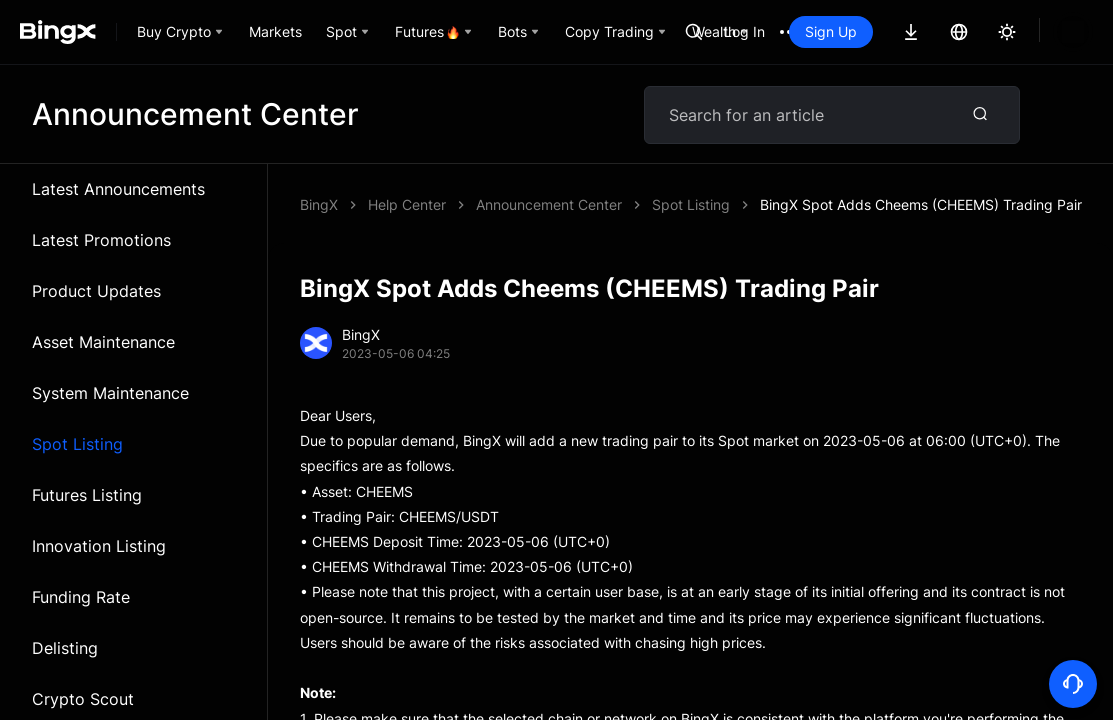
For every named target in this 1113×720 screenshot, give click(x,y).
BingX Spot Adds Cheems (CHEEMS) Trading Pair (637, 204)
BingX (319, 204)
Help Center (407, 204)
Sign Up (831, 31)
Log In (744, 31)
